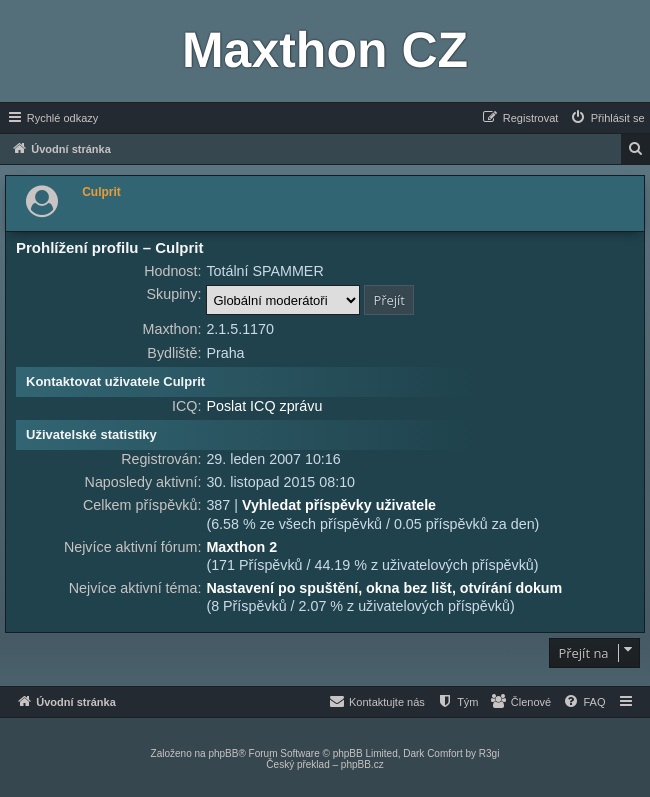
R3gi (489, 753)
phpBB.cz (362, 764)
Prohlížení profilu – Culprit (110, 247)
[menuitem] (607, 118)
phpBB (223, 753)
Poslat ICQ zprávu (264, 406)
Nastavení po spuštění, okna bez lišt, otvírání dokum (384, 588)
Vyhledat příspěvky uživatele (339, 505)
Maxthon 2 (241, 547)
